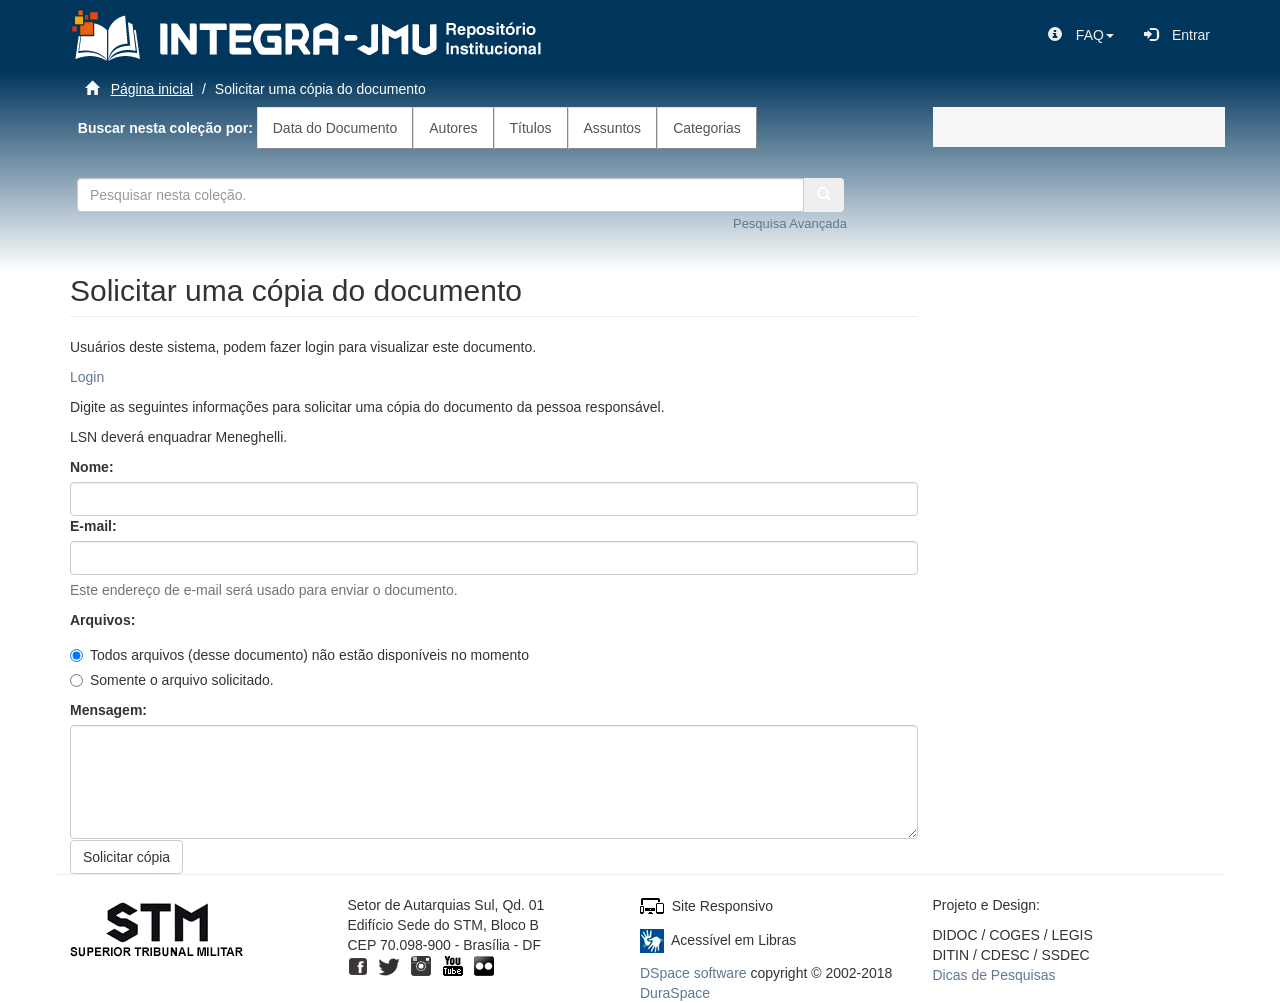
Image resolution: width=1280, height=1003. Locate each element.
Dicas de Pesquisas (994, 975)
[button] (1081, 35)
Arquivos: (104, 620)
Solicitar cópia (126, 857)
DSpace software (693, 973)
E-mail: (95, 526)
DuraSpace (675, 993)
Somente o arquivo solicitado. (172, 680)
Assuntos (613, 128)
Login (87, 377)
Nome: (93, 467)
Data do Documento (335, 128)
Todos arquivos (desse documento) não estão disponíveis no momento (299, 655)
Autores (453, 128)
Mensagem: (110, 710)
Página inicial (152, 89)
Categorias (707, 128)
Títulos (531, 128)
